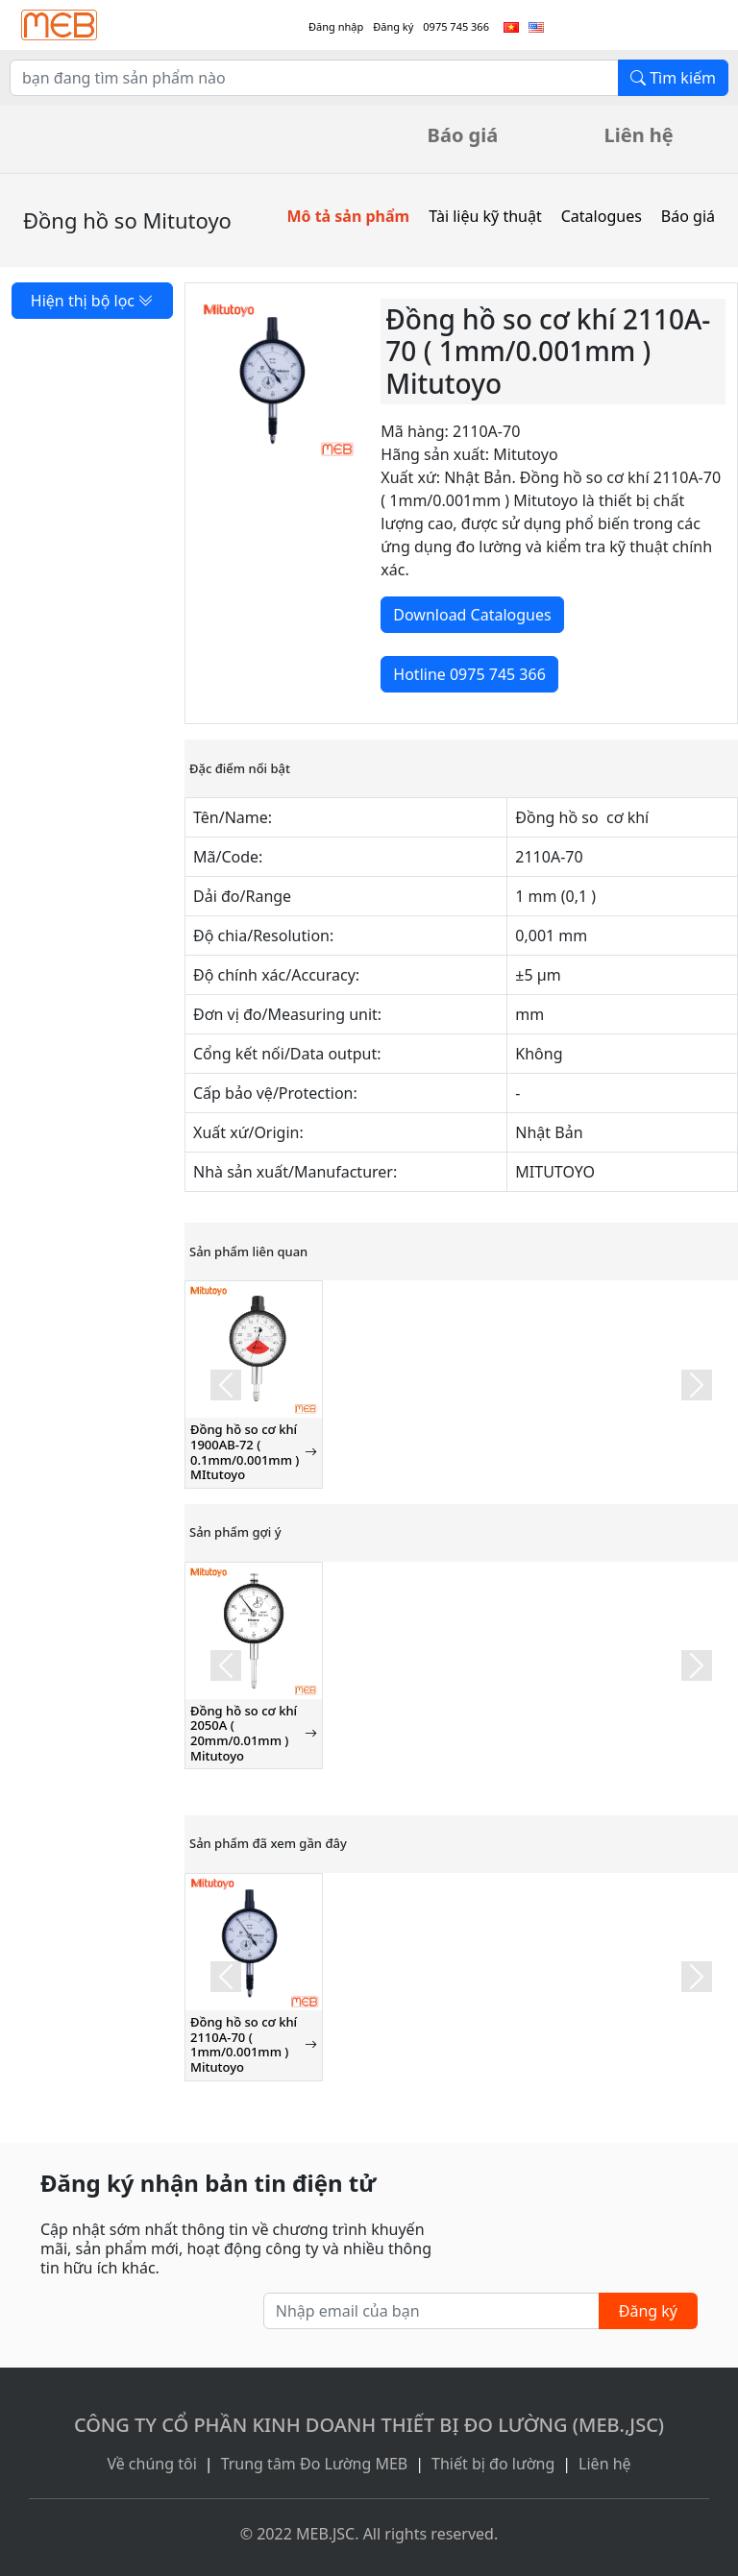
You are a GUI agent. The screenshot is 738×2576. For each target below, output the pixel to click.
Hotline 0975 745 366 (469, 674)
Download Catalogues (472, 614)
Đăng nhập (335, 26)
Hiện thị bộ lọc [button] (92, 300)
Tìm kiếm (673, 77)
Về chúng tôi (151, 2463)
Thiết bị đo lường (492, 2463)
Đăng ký (393, 26)
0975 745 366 (456, 26)
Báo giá (463, 135)
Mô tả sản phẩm (347, 216)
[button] (225, 1384)
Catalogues (601, 216)
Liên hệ (639, 135)
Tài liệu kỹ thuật (485, 216)
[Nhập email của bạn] (431, 2311)
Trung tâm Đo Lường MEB (314, 2463)
